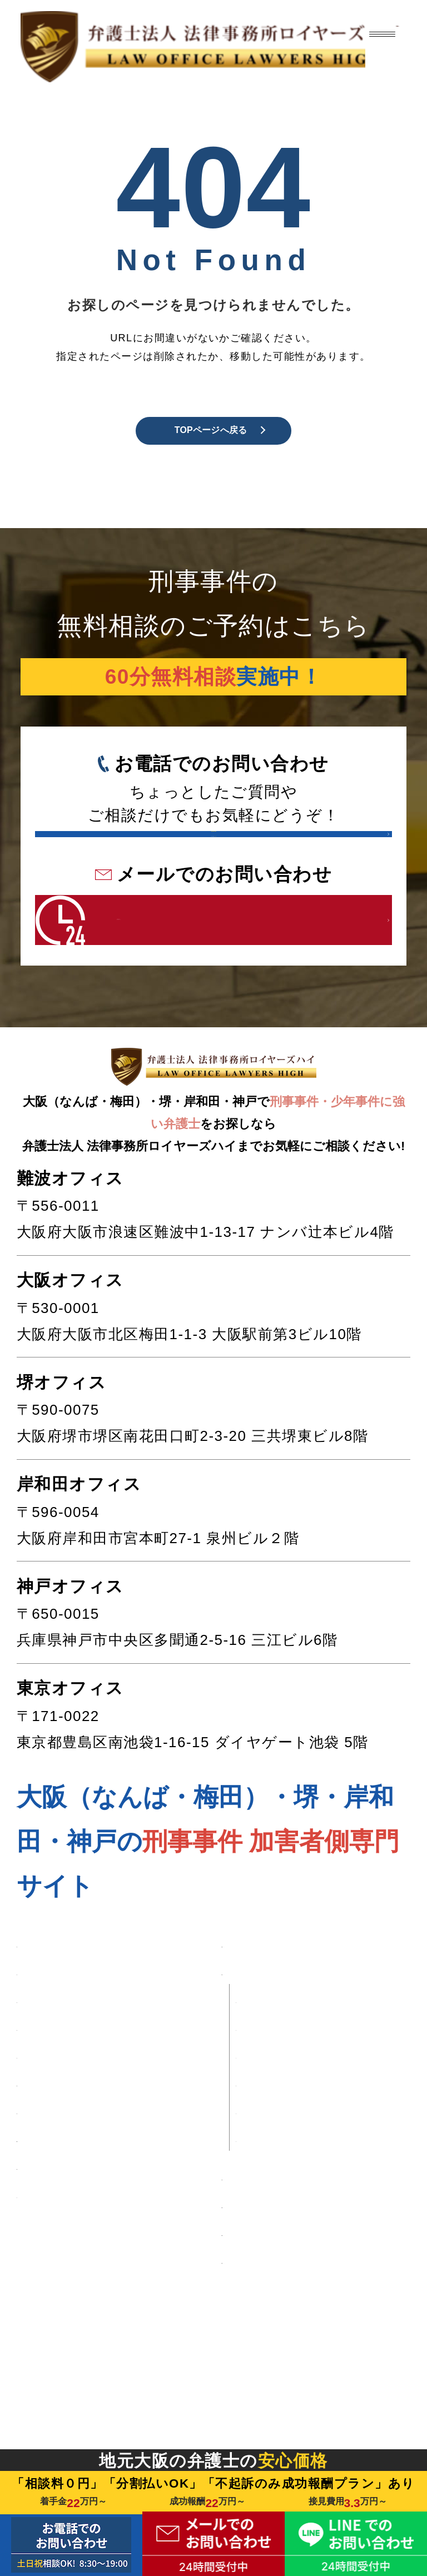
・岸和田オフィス (302, 2227)
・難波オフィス (294, 2143)
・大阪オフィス (294, 2171)
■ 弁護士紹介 (270, 2321)
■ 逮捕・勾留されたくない (107, 2348)
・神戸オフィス (294, 2255)
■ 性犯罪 (49, 2067)
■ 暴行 (40, 2220)
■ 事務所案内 (270, 2106)
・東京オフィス (294, 2283)
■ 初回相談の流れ (286, 2397)
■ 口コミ (49, 2439)
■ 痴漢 (40, 2106)
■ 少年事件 (57, 2258)
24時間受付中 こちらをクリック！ (187, 1019)
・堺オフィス (286, 2199)
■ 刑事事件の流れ (286, 2359)
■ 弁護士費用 (270, 2067)
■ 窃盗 (40, 2182)
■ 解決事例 (57, 2400)
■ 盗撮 (40, 2143)
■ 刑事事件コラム (287, 2435)
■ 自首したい (66, 2296)
